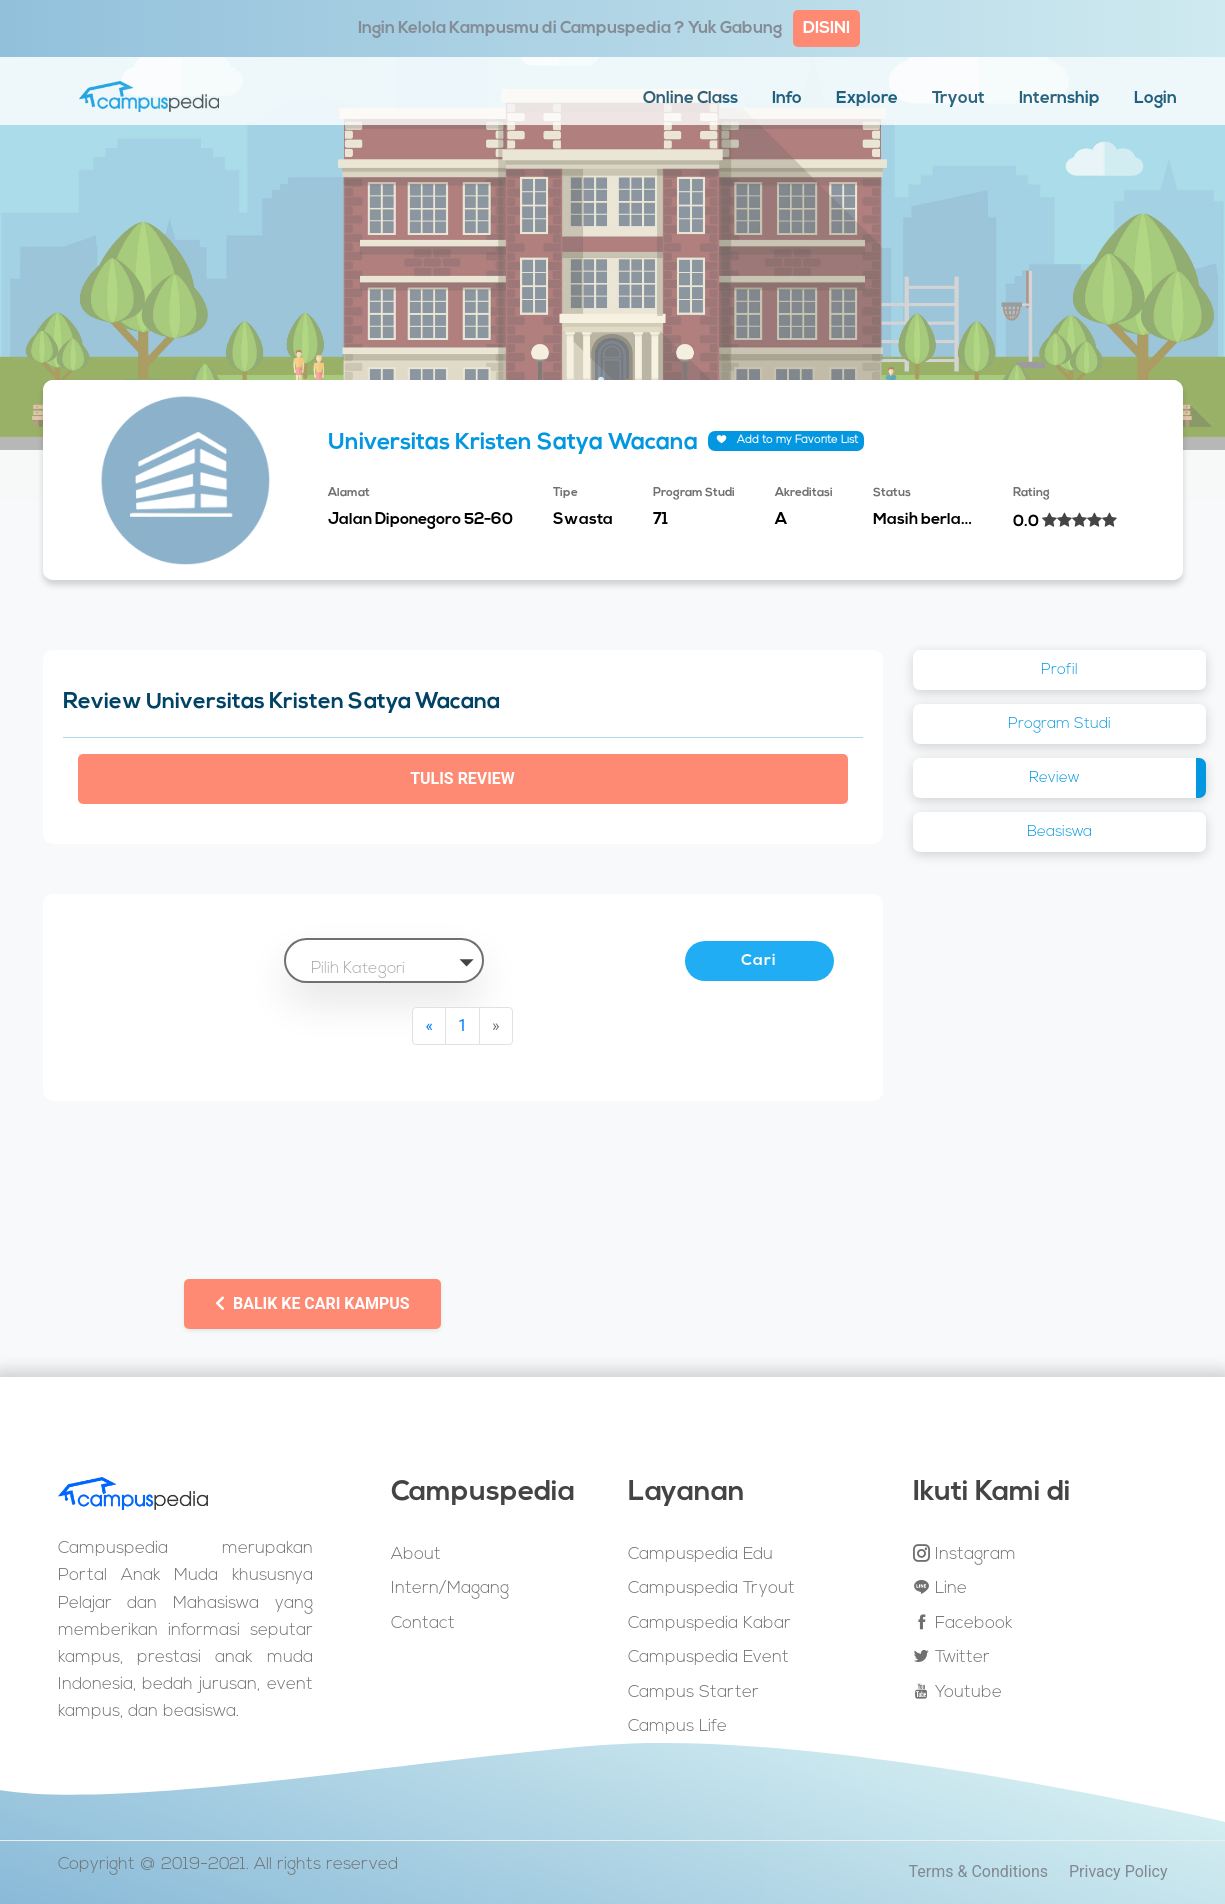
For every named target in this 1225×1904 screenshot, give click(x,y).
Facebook (962, 1623)
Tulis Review (462, 778)
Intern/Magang (450, 1588)
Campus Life (677, 1726)
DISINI (826, 28)
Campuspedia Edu (700, 1554)
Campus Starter (693, 1692)
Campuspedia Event (708, 1657)
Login (1155, 98)
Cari (760, 961)
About (416, 1554)
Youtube (957, 1692)
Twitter (951, 1657)
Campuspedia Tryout (711, 1588)
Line (940, 1588)
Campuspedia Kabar (709, 1623)
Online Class (690, 98)
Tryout (958, 98)
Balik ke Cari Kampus (312, 1303)
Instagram (964, 1554)
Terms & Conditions (979, 1872)
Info (787, 98)
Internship (1059, 98)
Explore (867, 98)
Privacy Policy (1118, 1872)
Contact (423, 1623)
